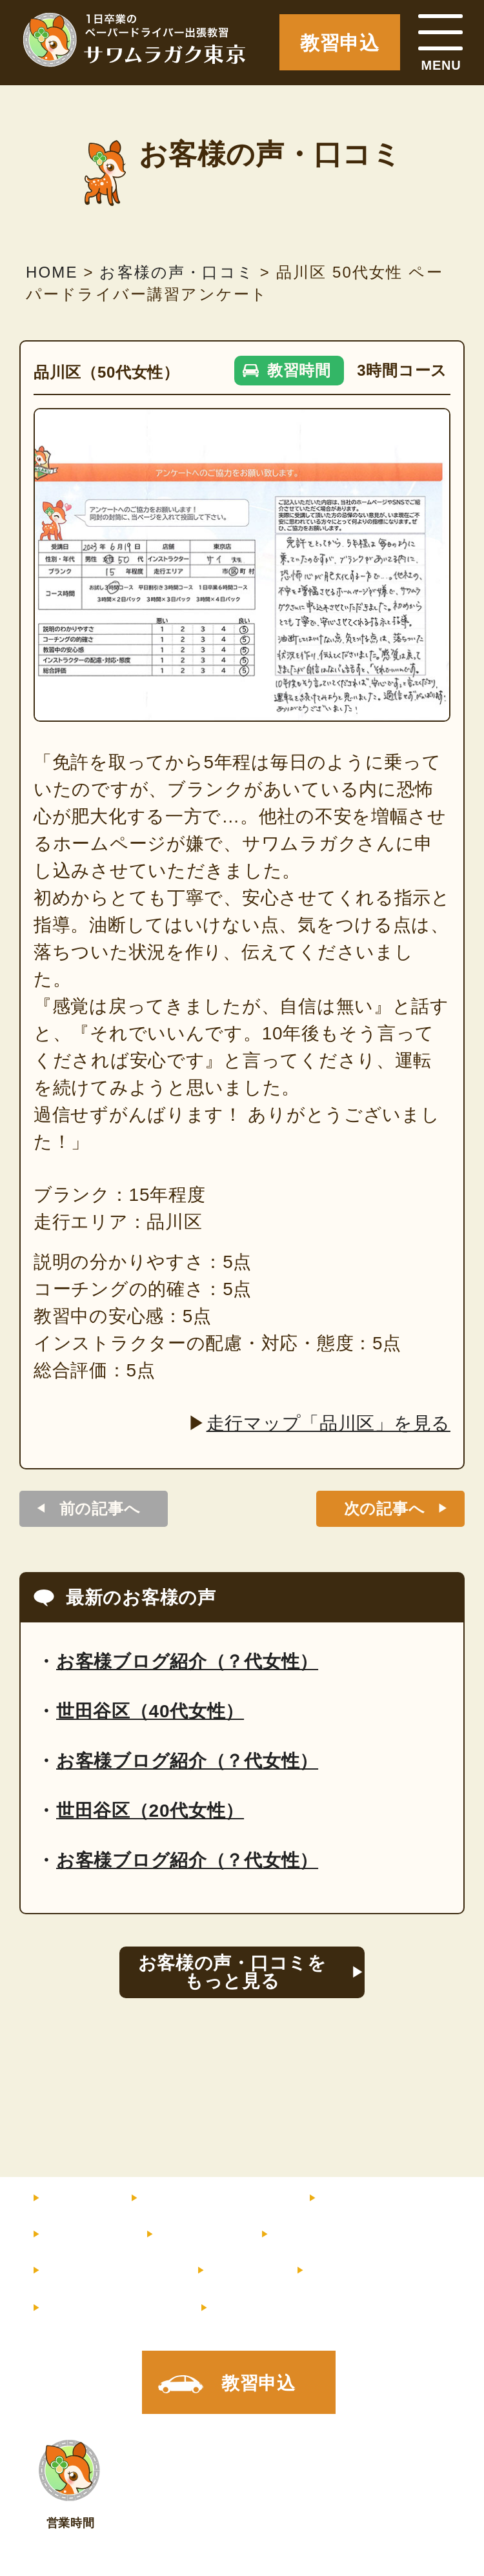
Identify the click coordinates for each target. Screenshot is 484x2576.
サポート (192, 2234)
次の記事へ (384, 1508)
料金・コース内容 (208, 2198)
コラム (236, 2270)
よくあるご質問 (103, 2270)
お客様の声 (315, 2234)
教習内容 (78, 2234)
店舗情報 (342, 2270)
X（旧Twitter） (278, 2308)
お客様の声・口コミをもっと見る (232, 1972)
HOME (70, 2198)
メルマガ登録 (105, 2308)
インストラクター (389, 2198)
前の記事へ (100, 1508)
